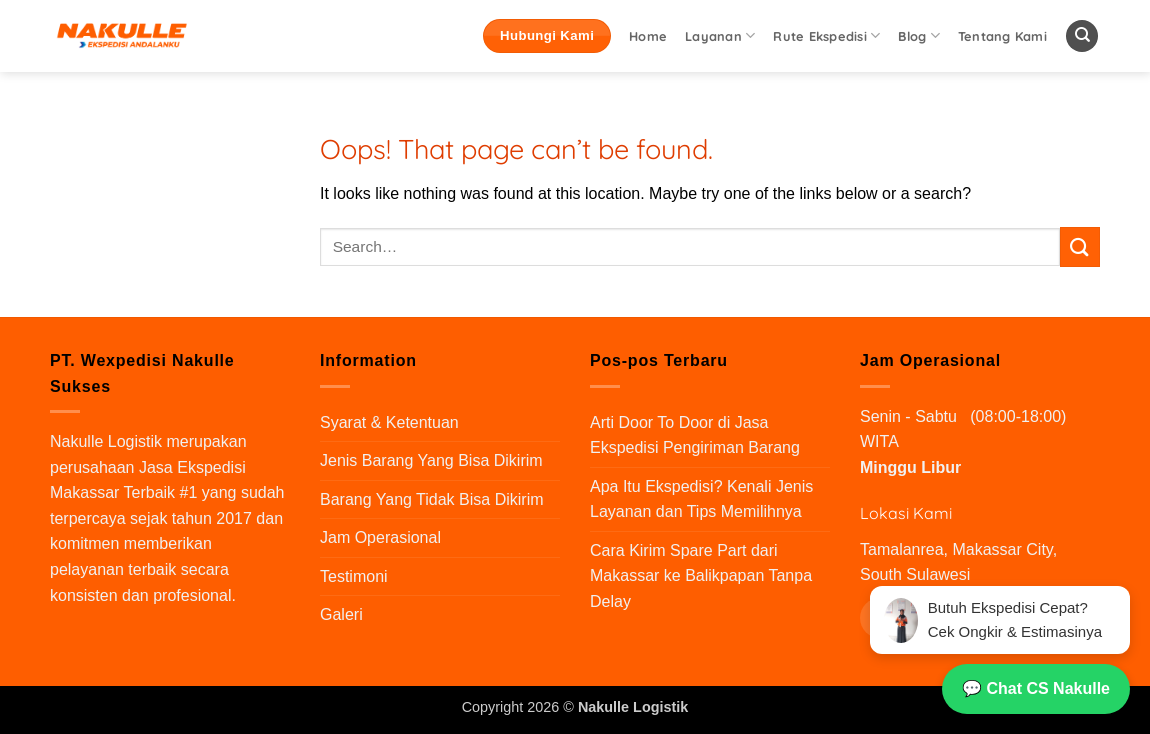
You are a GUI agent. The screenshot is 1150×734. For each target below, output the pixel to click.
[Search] (1082, 36)
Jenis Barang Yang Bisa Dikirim (431, 460)
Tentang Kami (1002, 36)
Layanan (720, 35)
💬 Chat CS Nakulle (1036, 688)
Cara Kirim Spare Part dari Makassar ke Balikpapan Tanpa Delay (701, 576)
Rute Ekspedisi (826, 35)
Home (648, 36)
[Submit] (1080, 246)
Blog (918, 35)
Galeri (341, 614)
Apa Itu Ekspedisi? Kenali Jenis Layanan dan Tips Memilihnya (701, 499)
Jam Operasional (380, 537)
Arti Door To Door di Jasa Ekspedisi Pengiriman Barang (695, 435)
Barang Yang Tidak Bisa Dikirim (432, 499)
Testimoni (354, 576)
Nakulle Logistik (106, 441)
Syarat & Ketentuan (389, 422)
